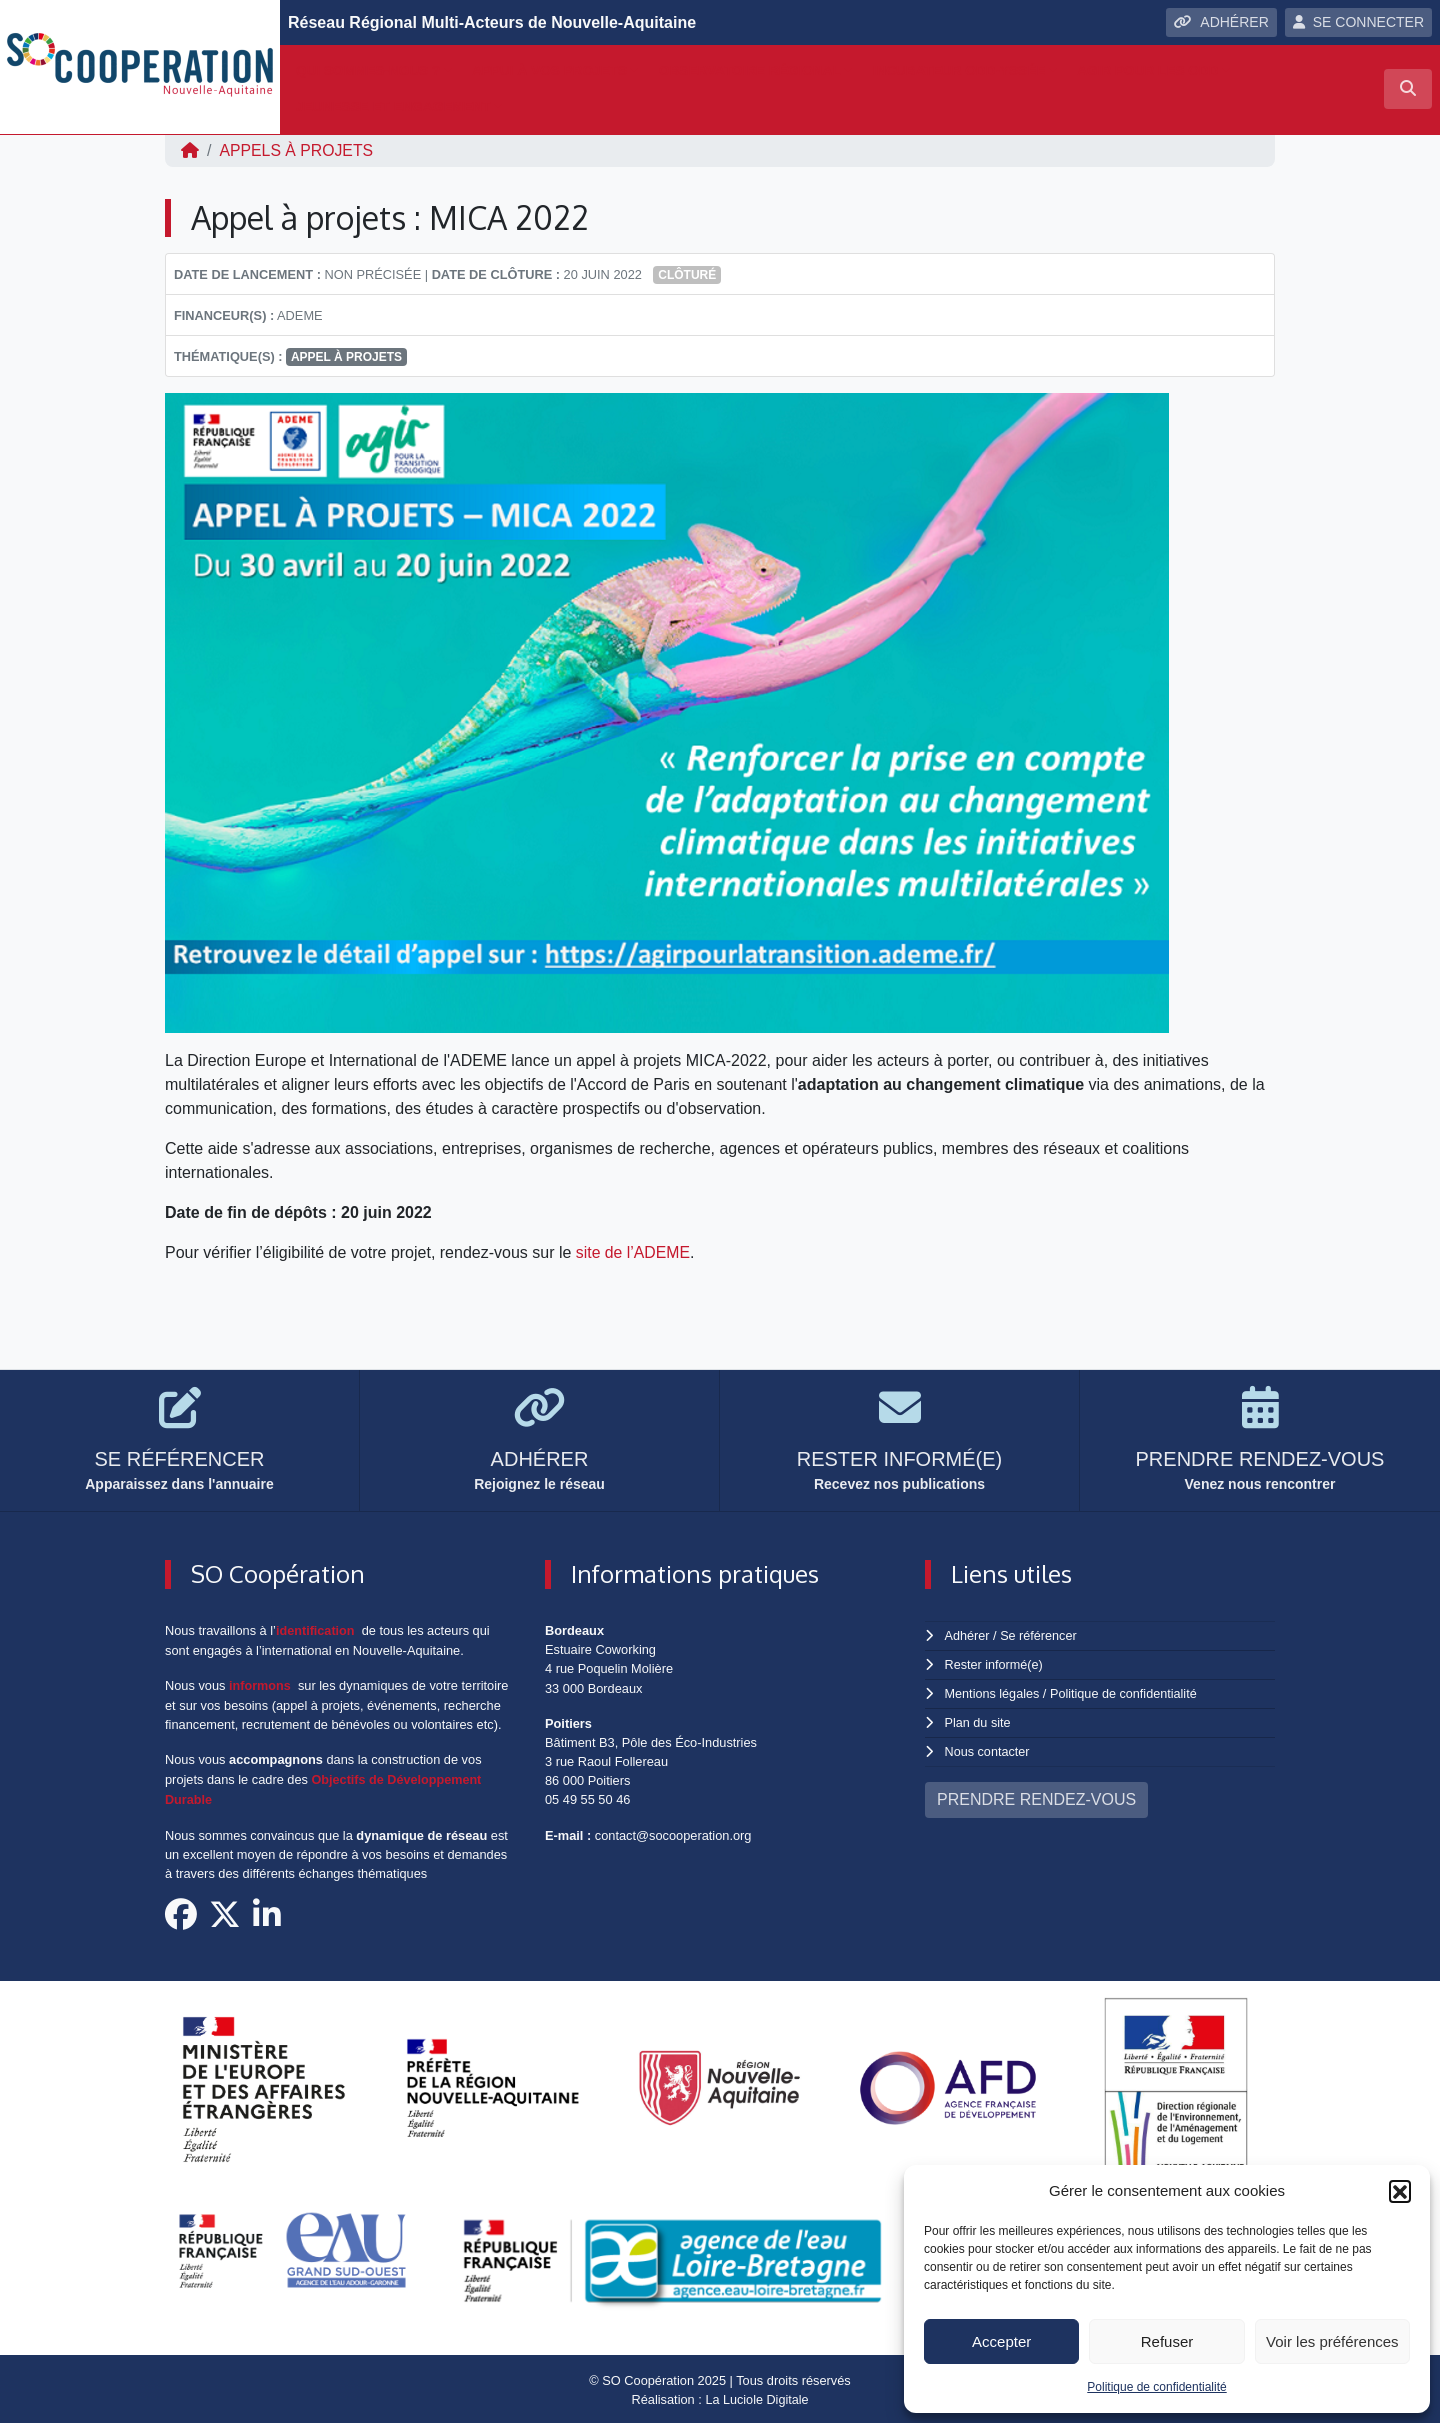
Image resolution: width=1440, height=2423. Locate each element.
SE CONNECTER (1358, 22)
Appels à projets (297, 150)
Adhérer (967, 1635)
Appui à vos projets (549, 70)
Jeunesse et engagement (393, 106)
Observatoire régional (750, 70)
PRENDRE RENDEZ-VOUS (1036, 1795)
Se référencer (1039, 1635)
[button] (1400, 2191)
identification (316, 1630)
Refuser (1167, 2341)
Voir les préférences (1332, 2341)
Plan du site (978, 1720)
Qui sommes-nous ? (368, 70)
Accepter (1001, 2341)
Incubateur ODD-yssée (959, 70)
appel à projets (346, 357)
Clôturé (687, 275)
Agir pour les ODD (1147, 70)
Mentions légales (993, 1691)
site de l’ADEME (634, 1252)
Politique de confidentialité (1156, 2387)
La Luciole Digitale (757, 2397)
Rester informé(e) (995, 1663)
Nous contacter (988, 1748)
